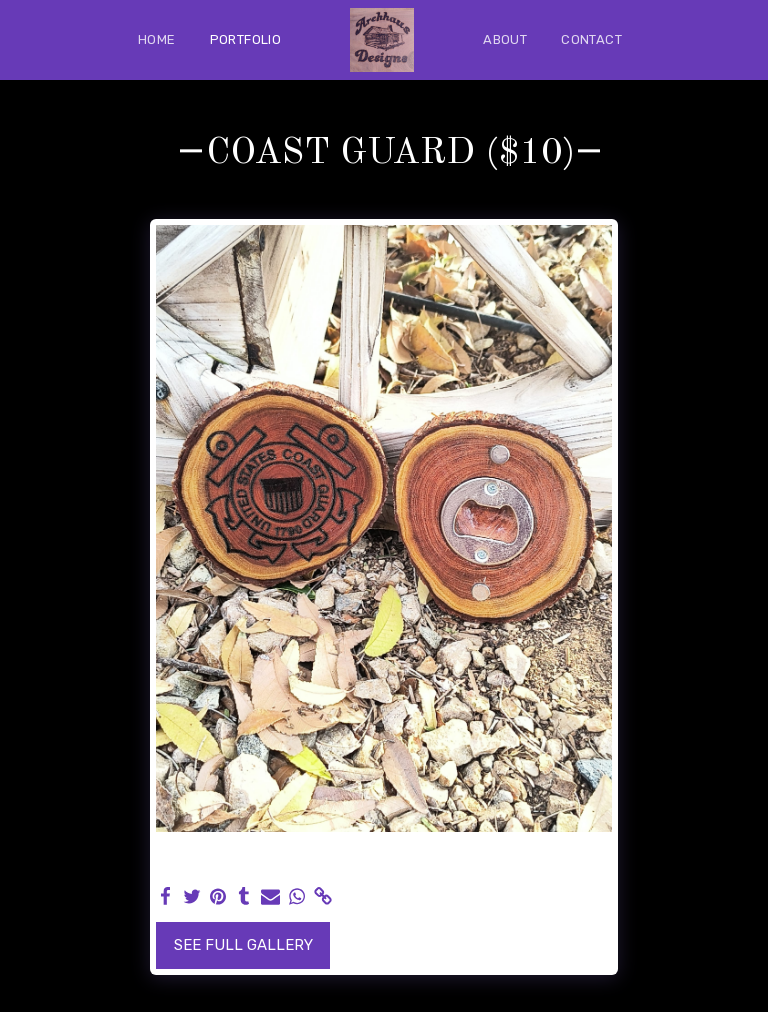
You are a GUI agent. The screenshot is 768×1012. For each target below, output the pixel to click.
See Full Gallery (243, 945)
